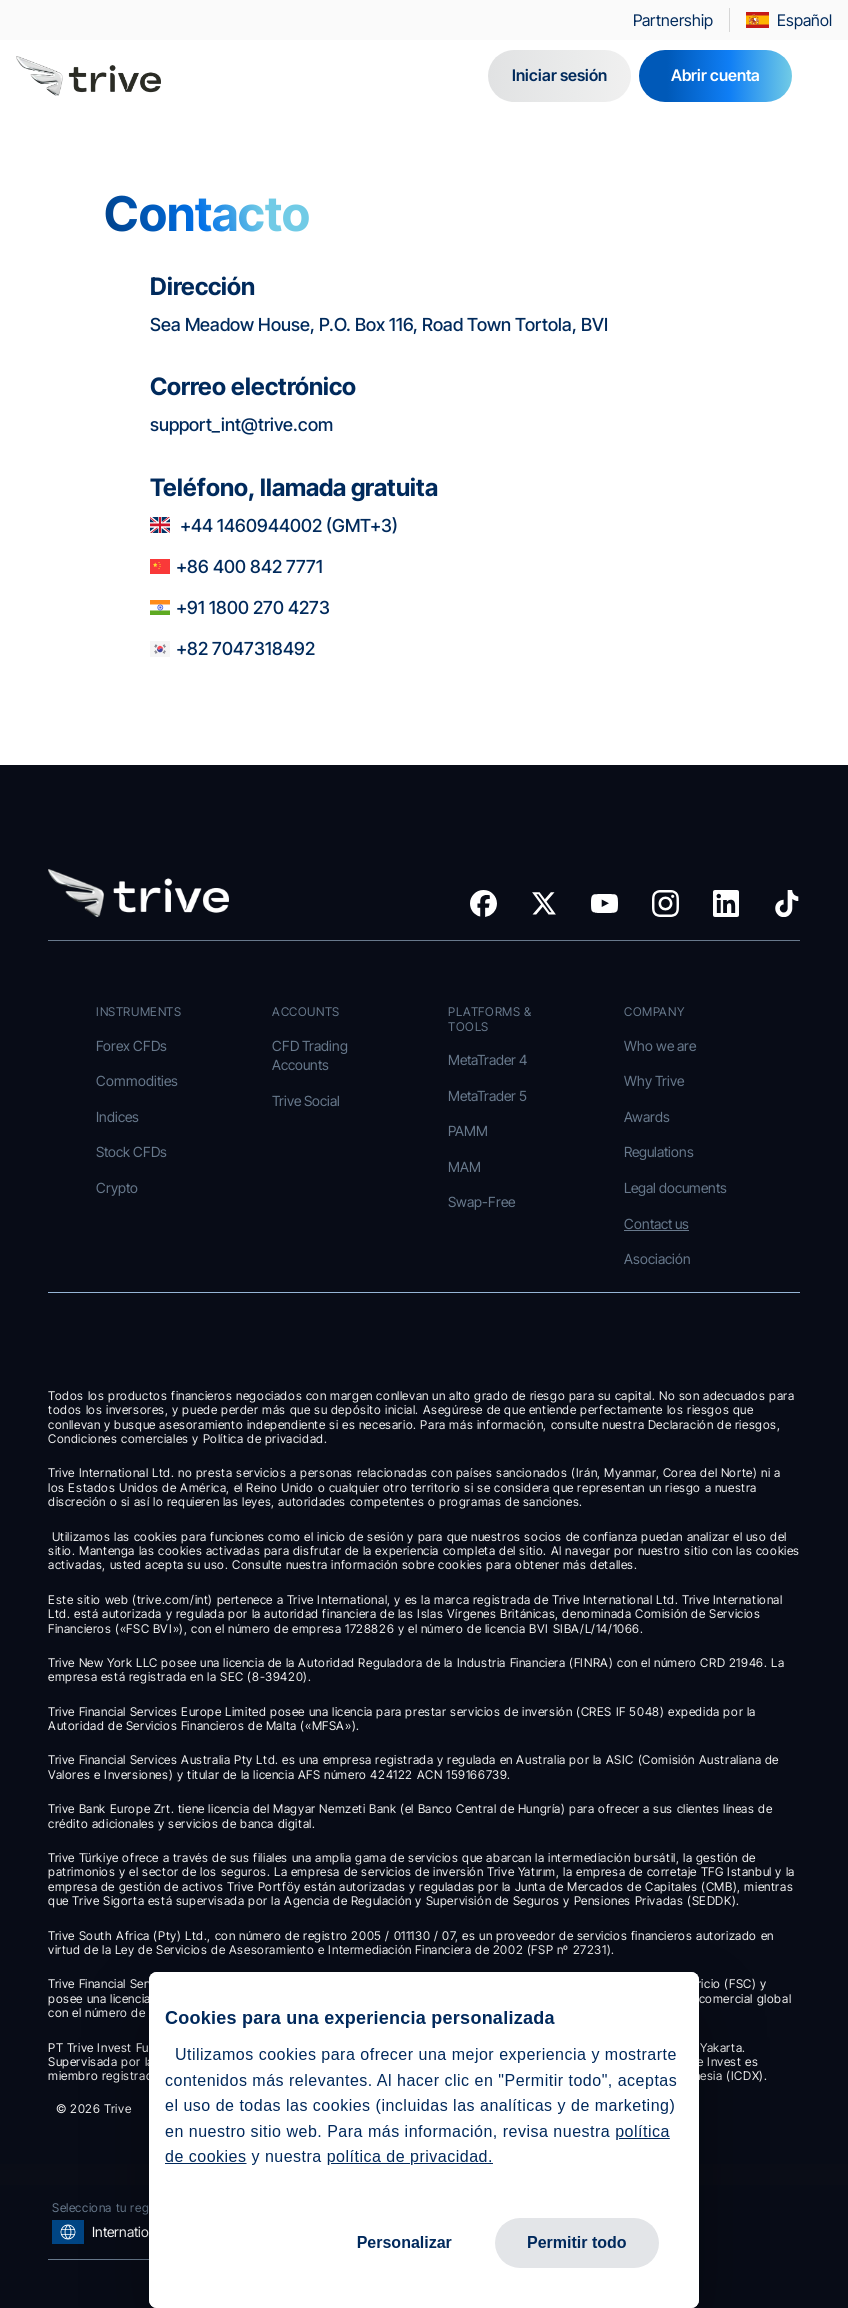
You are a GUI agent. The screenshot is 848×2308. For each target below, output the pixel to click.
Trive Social (306, 1100)
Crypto (117, 1187)
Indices (117, 1116)
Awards (647, 1116)
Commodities (137, 1080)
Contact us (656, 1223)
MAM (464, 1166)
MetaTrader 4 (487, 1059)
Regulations (659, 1151)
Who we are (660, 1045)
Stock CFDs (131, 1151)
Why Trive (654, 1080)
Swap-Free (481, 1201)
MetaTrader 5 (487, 1095)
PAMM (468, 1130)
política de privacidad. (410, 2156)
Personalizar (404, 2242)
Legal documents (675, 1187)
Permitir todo (577, 2242)
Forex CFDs (131, 1045)
